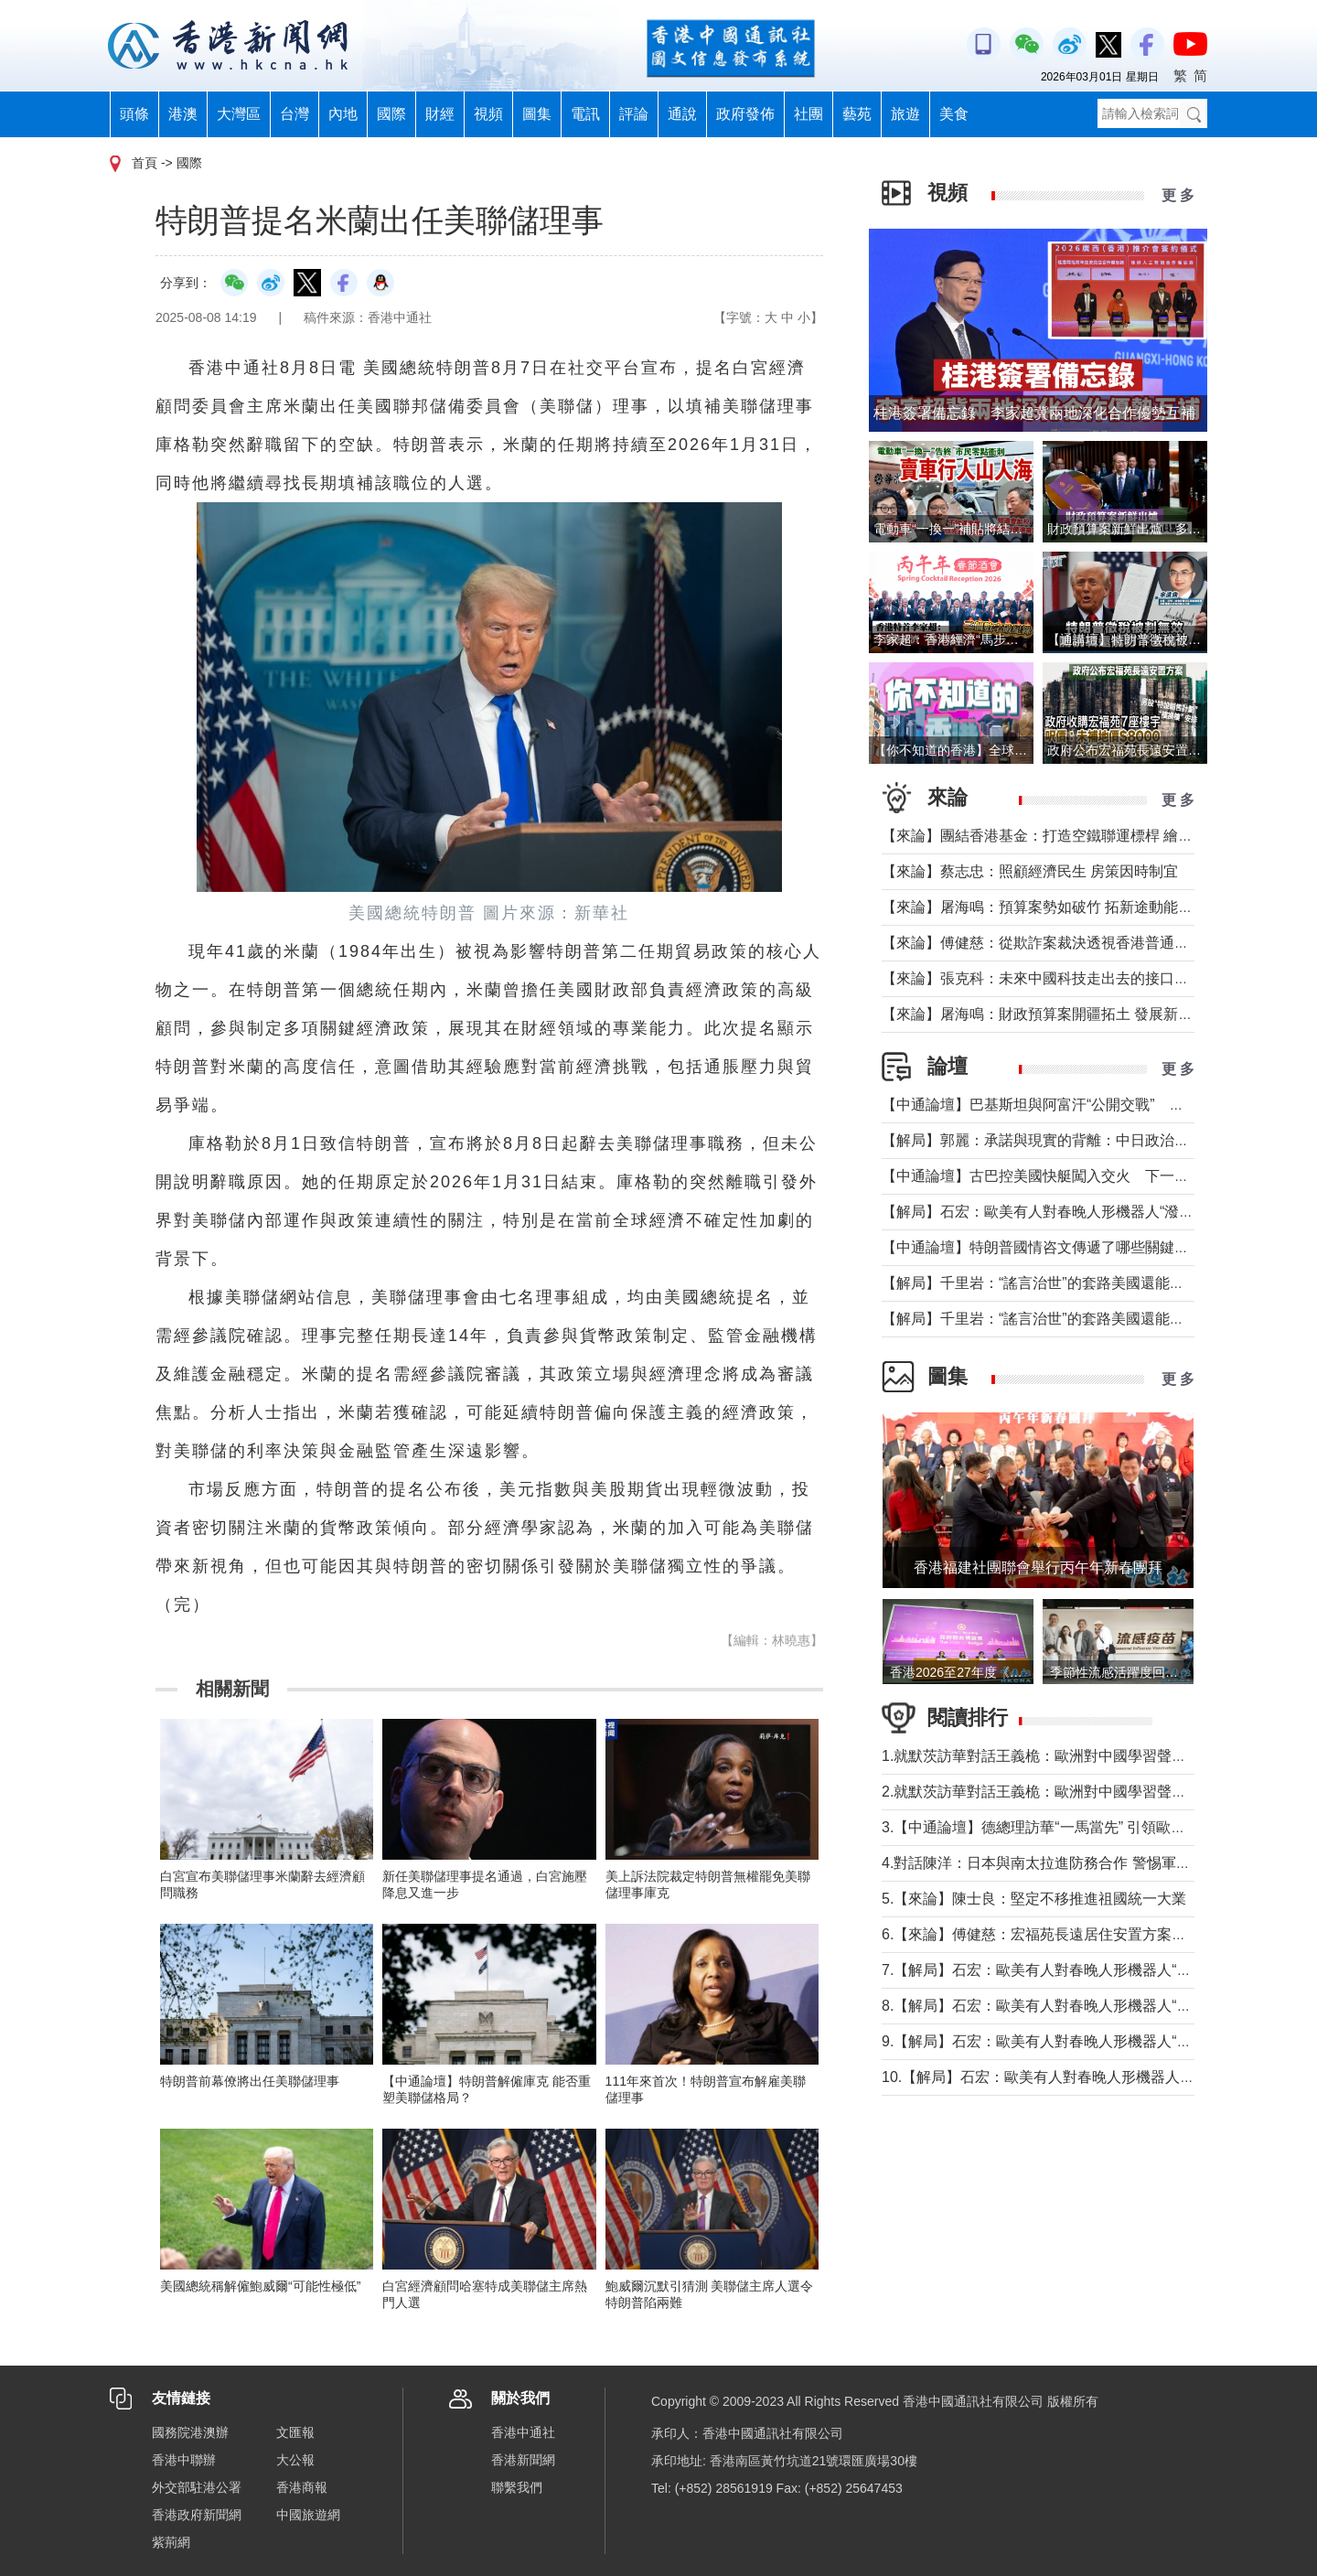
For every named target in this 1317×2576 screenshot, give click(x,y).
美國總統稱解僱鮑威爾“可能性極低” (260, 2286)
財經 (440, 114)
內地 (343, 114)
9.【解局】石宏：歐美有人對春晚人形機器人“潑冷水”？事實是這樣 (1097, 2041)
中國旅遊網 (308, 2514)
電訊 (585, 114)
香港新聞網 (523, 2460)
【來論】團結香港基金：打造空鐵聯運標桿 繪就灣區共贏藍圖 (1081, 835)
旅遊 (905, 114)
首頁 (144, 163)
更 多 (1178, 195)
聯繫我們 (516, 2487)
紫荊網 (171, 2542)
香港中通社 (523, 2432)
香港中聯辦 (184, 2460)
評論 (633, 114)
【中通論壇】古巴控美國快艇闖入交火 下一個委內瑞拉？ (1072, 1176)
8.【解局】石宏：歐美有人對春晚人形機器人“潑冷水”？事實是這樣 (1097, 2005)
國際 (391, 114)
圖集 (536, 114)
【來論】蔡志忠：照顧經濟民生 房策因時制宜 (1030, 871)
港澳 (183, 114)
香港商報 (301, 2487)
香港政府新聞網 (196, 2514)
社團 (808, 114)
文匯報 (295, 2432)
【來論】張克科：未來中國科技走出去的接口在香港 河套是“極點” (1093, 978)
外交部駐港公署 (196, 2487)
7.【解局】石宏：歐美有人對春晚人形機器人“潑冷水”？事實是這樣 (1097, 1970)
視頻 (488, 114)
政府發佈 (745, 114)
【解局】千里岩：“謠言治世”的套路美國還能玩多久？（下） (1077, 1283)
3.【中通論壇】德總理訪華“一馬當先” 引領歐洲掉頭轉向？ (1070, 1827)
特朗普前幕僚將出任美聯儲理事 (249, 2081)
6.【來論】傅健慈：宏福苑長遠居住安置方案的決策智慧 (1063, 1934)
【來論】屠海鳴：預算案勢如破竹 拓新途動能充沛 (1044, 907)
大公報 (295, 2460)
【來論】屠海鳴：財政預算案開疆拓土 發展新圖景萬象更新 (1074, 1014)
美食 (954, 114)
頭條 (134, 114)
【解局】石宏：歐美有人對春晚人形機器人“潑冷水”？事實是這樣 (1091, 1211)
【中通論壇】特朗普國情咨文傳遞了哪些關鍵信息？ (1050, 1247)
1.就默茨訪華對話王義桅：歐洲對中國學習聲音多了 (1048, 1756)
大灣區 (239, 114)
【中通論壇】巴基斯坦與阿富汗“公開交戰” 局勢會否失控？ (1077, 1104)
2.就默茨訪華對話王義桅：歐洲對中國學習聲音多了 (1048, 1791)
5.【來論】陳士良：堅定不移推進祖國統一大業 (1034, 1898)
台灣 (294, 114)
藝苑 (857, 114)
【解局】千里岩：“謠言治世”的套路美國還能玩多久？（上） (1077, 1318)
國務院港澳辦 (190, 2432)
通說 (682, 114)
